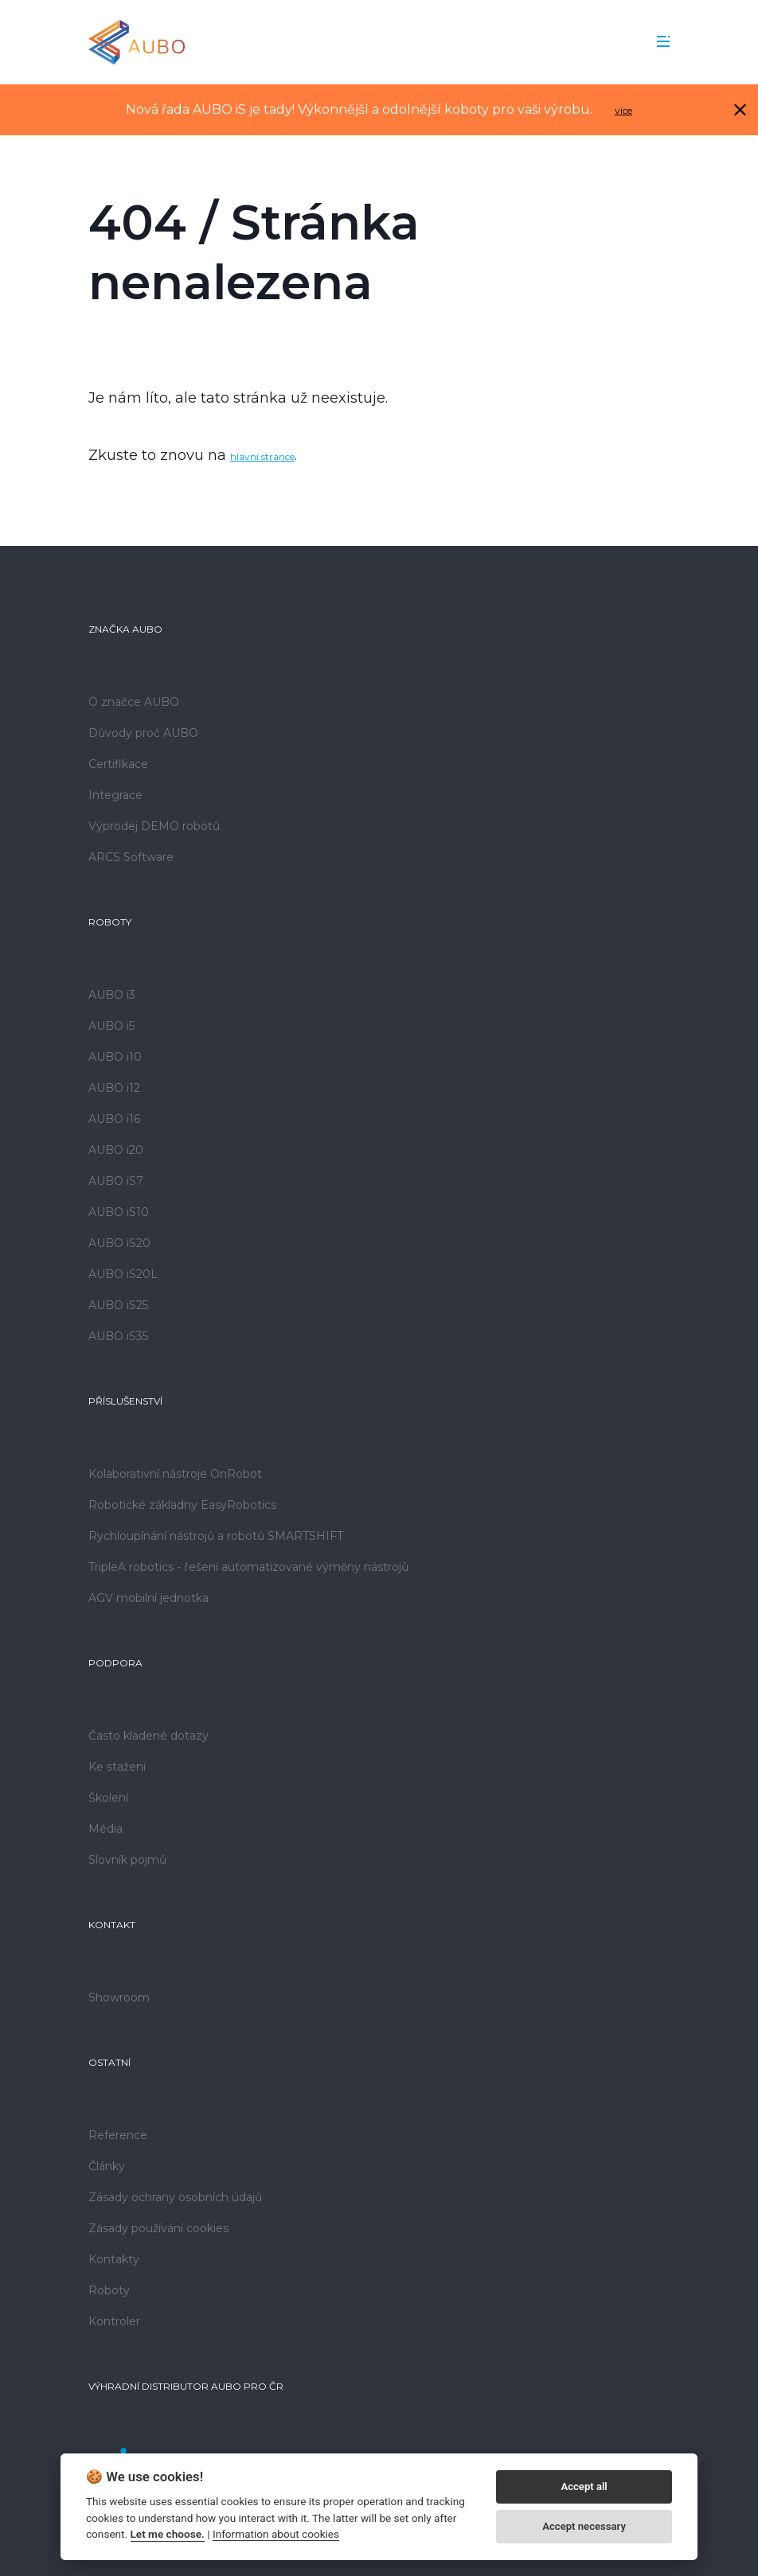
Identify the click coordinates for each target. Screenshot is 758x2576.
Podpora (115, 1663)
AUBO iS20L (123, 1274)
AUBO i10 (115, 1057)
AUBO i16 (114, 1119)
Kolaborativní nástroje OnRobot (175, 1474)
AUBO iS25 (118, 1305)
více (623, 110)
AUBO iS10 (118, 1212)
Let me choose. (168, 2533)
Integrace (115, 795)
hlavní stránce (262, 456)
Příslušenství (125, 1401)
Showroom (119, 1997)
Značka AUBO (125, 629)
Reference (117, 2135)
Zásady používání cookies (158, 2228)
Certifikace (118, 764)
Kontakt (111, 1925)
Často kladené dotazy (148, 1735)
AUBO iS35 (118, 1336)
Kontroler (114, 2321)
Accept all (584, 2486)
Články (106, 2166)
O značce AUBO (133, 702)
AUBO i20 (115, 1150)
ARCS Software (131, 857)
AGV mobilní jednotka (148, 1598)
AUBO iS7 (115, 1181)
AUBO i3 (111, 995)
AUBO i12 (114, 1088)
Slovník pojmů (127, 1860)
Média (105, 1829)
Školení (108, 1798)
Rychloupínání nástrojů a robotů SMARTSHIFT (215, 1536)
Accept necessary (584, 2526)
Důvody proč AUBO (143, 733)
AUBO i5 (111, 1026)
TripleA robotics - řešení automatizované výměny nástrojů (248, 1567)
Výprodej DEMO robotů (154, 826)
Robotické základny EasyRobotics (182, 1505)
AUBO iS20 (119, 1243)
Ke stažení (117, 1767)
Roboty (109, 922)
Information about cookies (276, 2533)
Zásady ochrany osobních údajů (175, 2197)
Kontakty (113, 2259)
